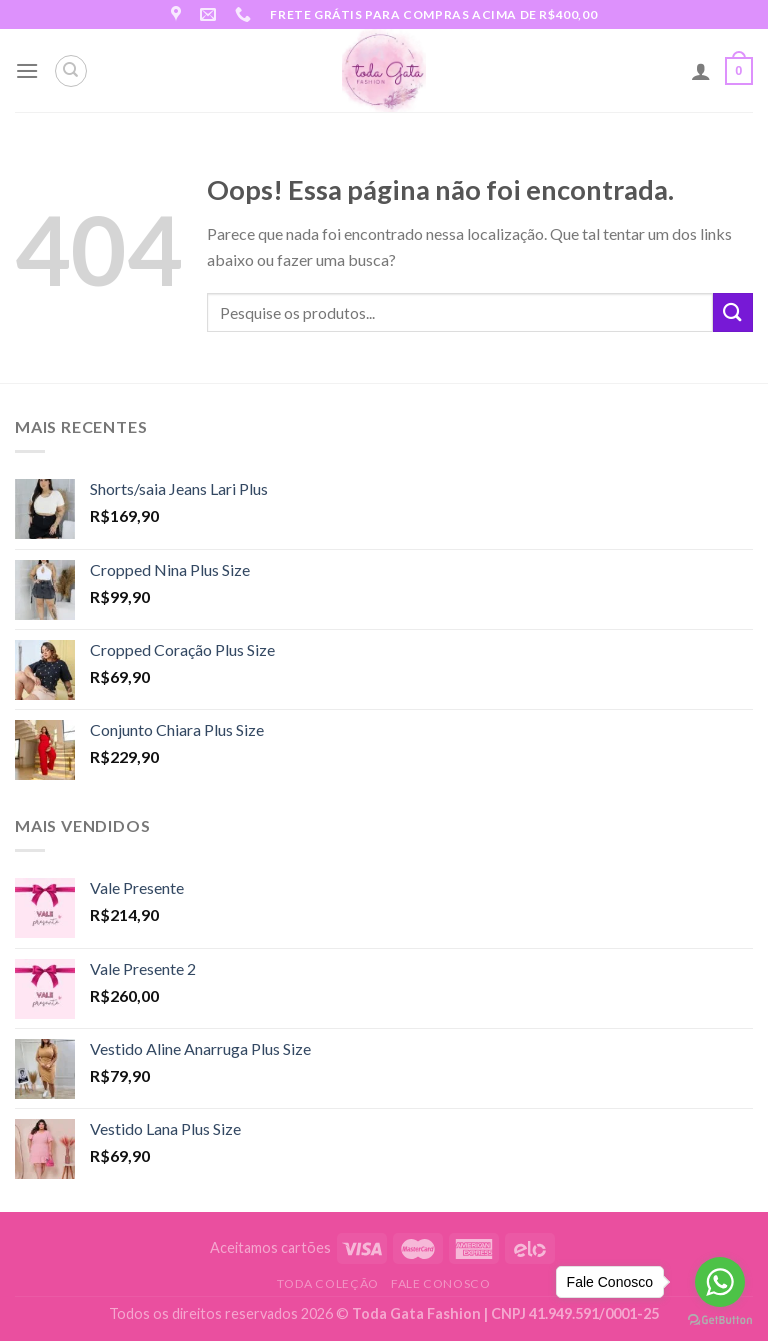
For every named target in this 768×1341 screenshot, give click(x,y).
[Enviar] (733, 312)
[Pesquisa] (71, 71)
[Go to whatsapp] (720, 1282)
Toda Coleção (327, 1283)
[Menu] (27, 70)
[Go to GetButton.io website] (720, 1320)
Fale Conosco (440, 1283)
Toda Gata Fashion (418, 1313)
